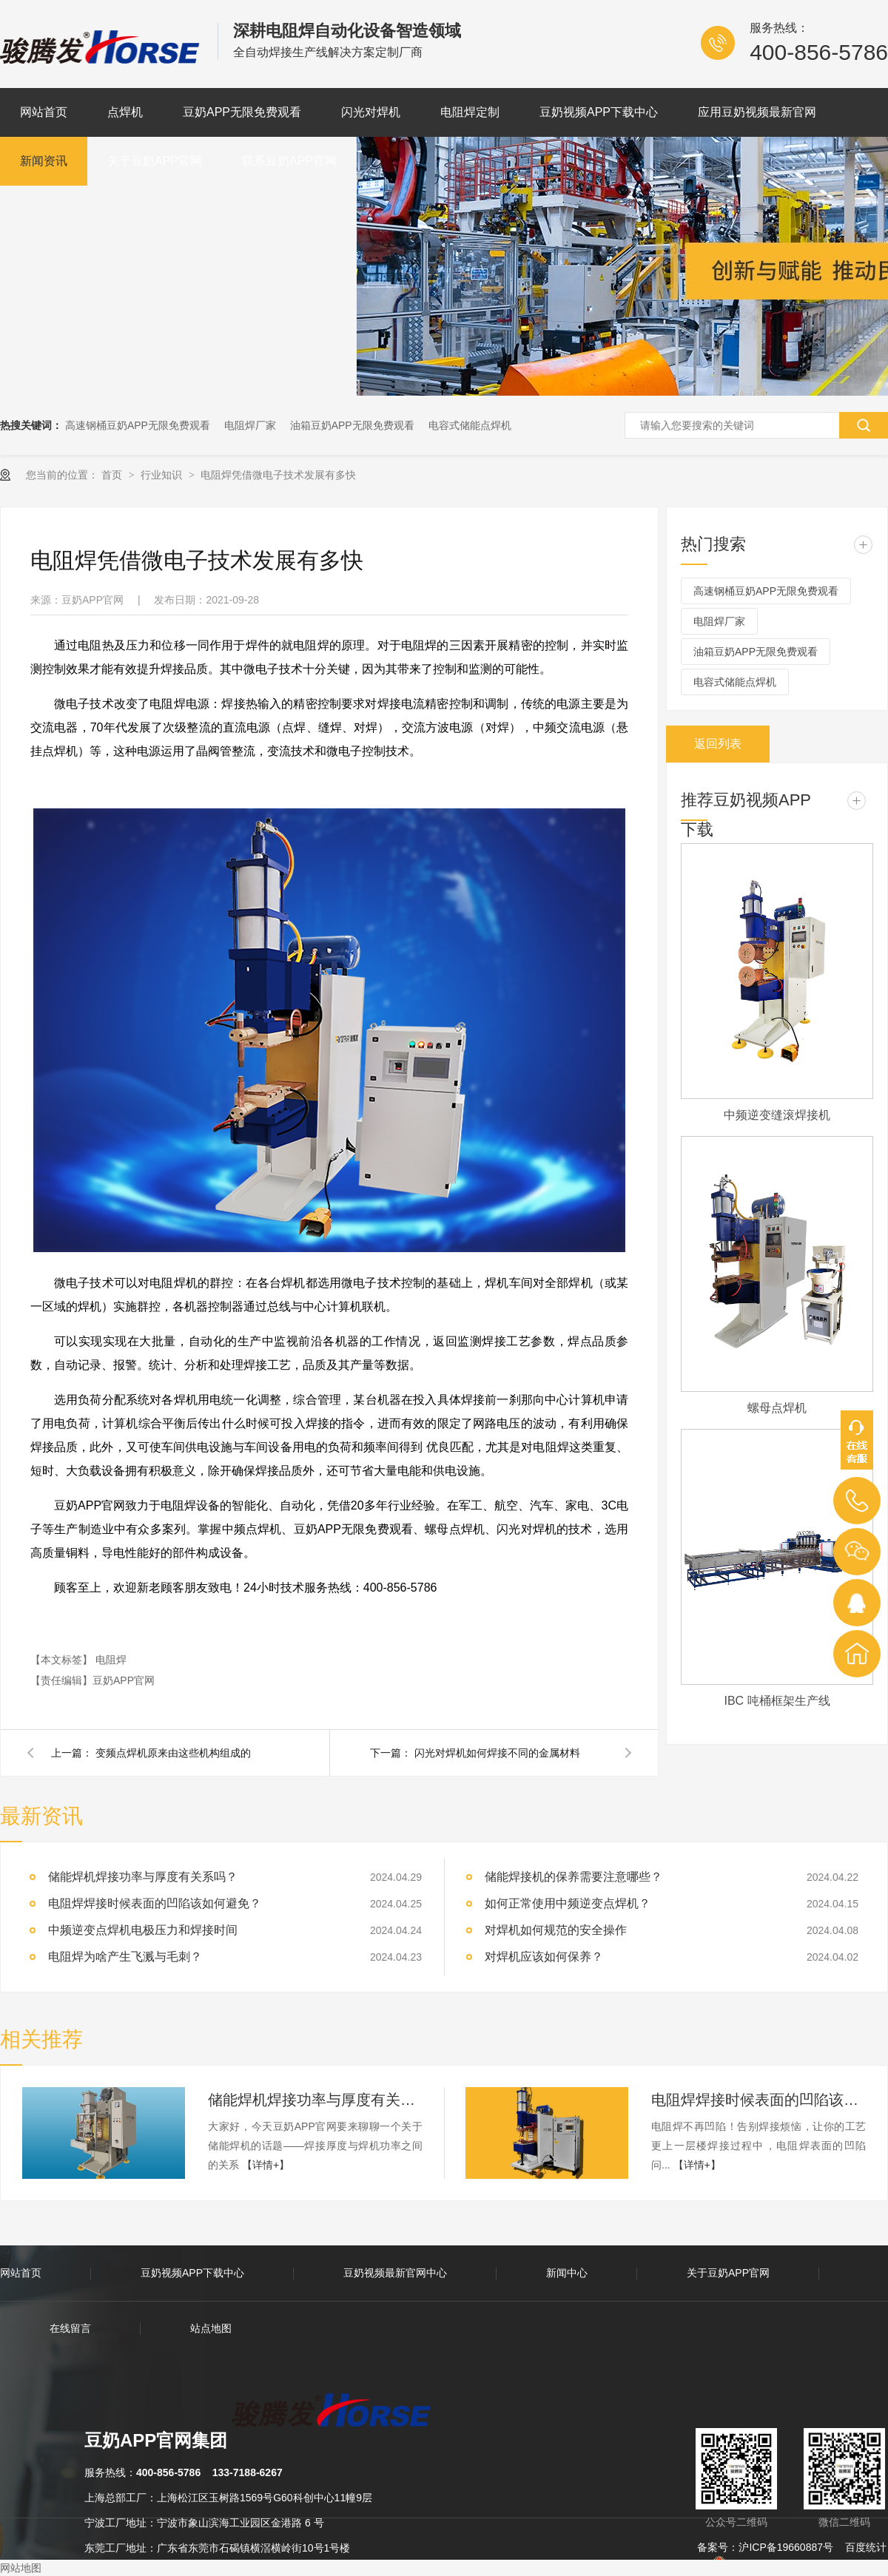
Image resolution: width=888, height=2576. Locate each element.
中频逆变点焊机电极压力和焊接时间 (143, 1930)
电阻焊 (111, 1660)
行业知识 (163, 475)
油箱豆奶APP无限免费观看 (352, 425)
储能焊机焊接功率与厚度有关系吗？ (143, 1876)
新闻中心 (567, 2273)
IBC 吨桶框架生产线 (777, 1700)
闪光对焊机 (370, 112)
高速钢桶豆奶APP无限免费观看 (137, 425)
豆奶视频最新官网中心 (395, 2273)
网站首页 (43, 112)
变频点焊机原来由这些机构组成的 (173, 1753)
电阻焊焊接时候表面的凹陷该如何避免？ (154, 1903)
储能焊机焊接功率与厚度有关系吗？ (315, 2100)
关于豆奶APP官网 (154, 161)
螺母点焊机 (777, 1408)
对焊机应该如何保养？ (544, 1956)
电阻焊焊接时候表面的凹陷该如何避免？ (758, 2100)
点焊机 (125, 112)
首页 (113, 475)
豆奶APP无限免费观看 (242, 112)
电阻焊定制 (470, 112)
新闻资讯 (43, 161)
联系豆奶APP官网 (289, 161)
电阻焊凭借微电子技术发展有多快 (278, 475)
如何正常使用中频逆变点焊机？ (567, 1903)
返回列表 (717, 743)
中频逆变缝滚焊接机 (777, 1115)
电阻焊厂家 (250, 425)
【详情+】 (265, 2165)
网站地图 (20, 2568)
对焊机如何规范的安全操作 (556, 1930)
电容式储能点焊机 (469, 425)
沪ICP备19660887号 (786, 2547)
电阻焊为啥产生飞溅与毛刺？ (125, 1956)
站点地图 (211, 2328)
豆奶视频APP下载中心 (598, 112)
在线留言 (70, 2328)
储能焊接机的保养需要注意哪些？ (573, 1876)
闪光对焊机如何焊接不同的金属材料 (497, 1753)
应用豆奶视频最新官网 (757, 112)
